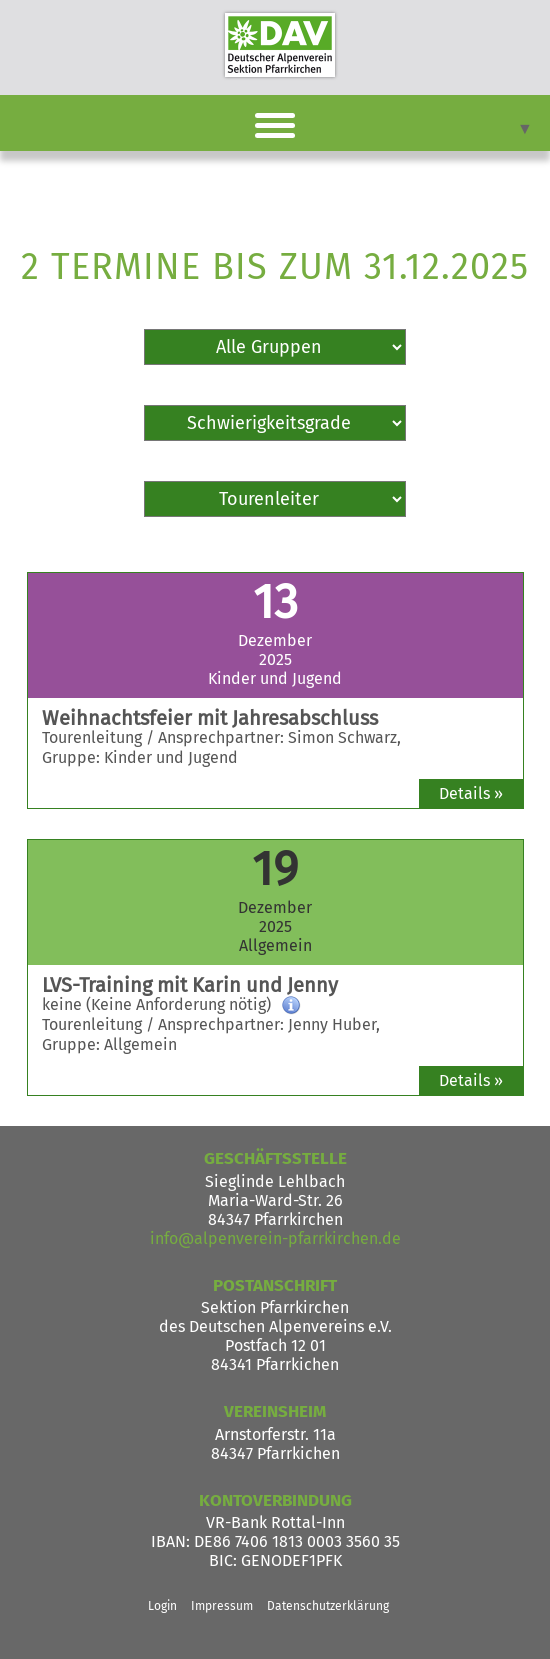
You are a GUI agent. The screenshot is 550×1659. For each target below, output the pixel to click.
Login (162, 1606)
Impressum (222, 1606)
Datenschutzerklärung (328, 1606)
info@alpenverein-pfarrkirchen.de (275, 1238)
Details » (471, 793)
